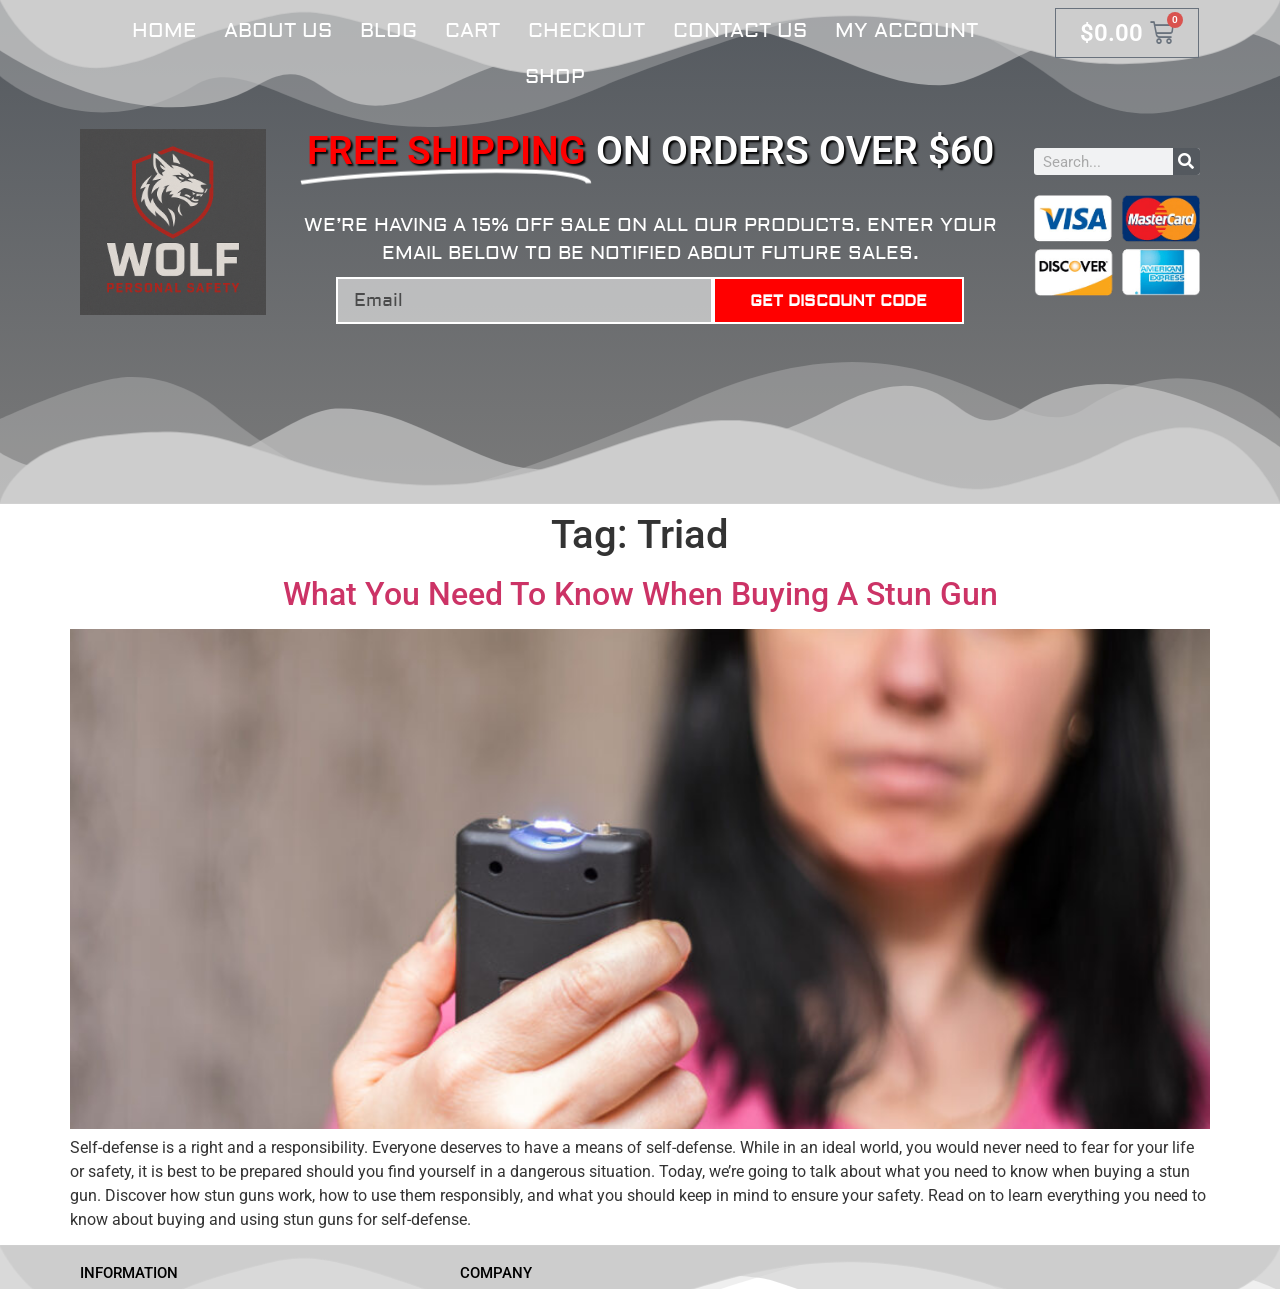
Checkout (586, 30)
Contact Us (740, 30)
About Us (278, 30)
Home (164, 30)
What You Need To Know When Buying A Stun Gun (640, 594)
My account (906, 30)
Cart (472, 30)
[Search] (1186, 161)
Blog (388, 30)
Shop (555, 76)
